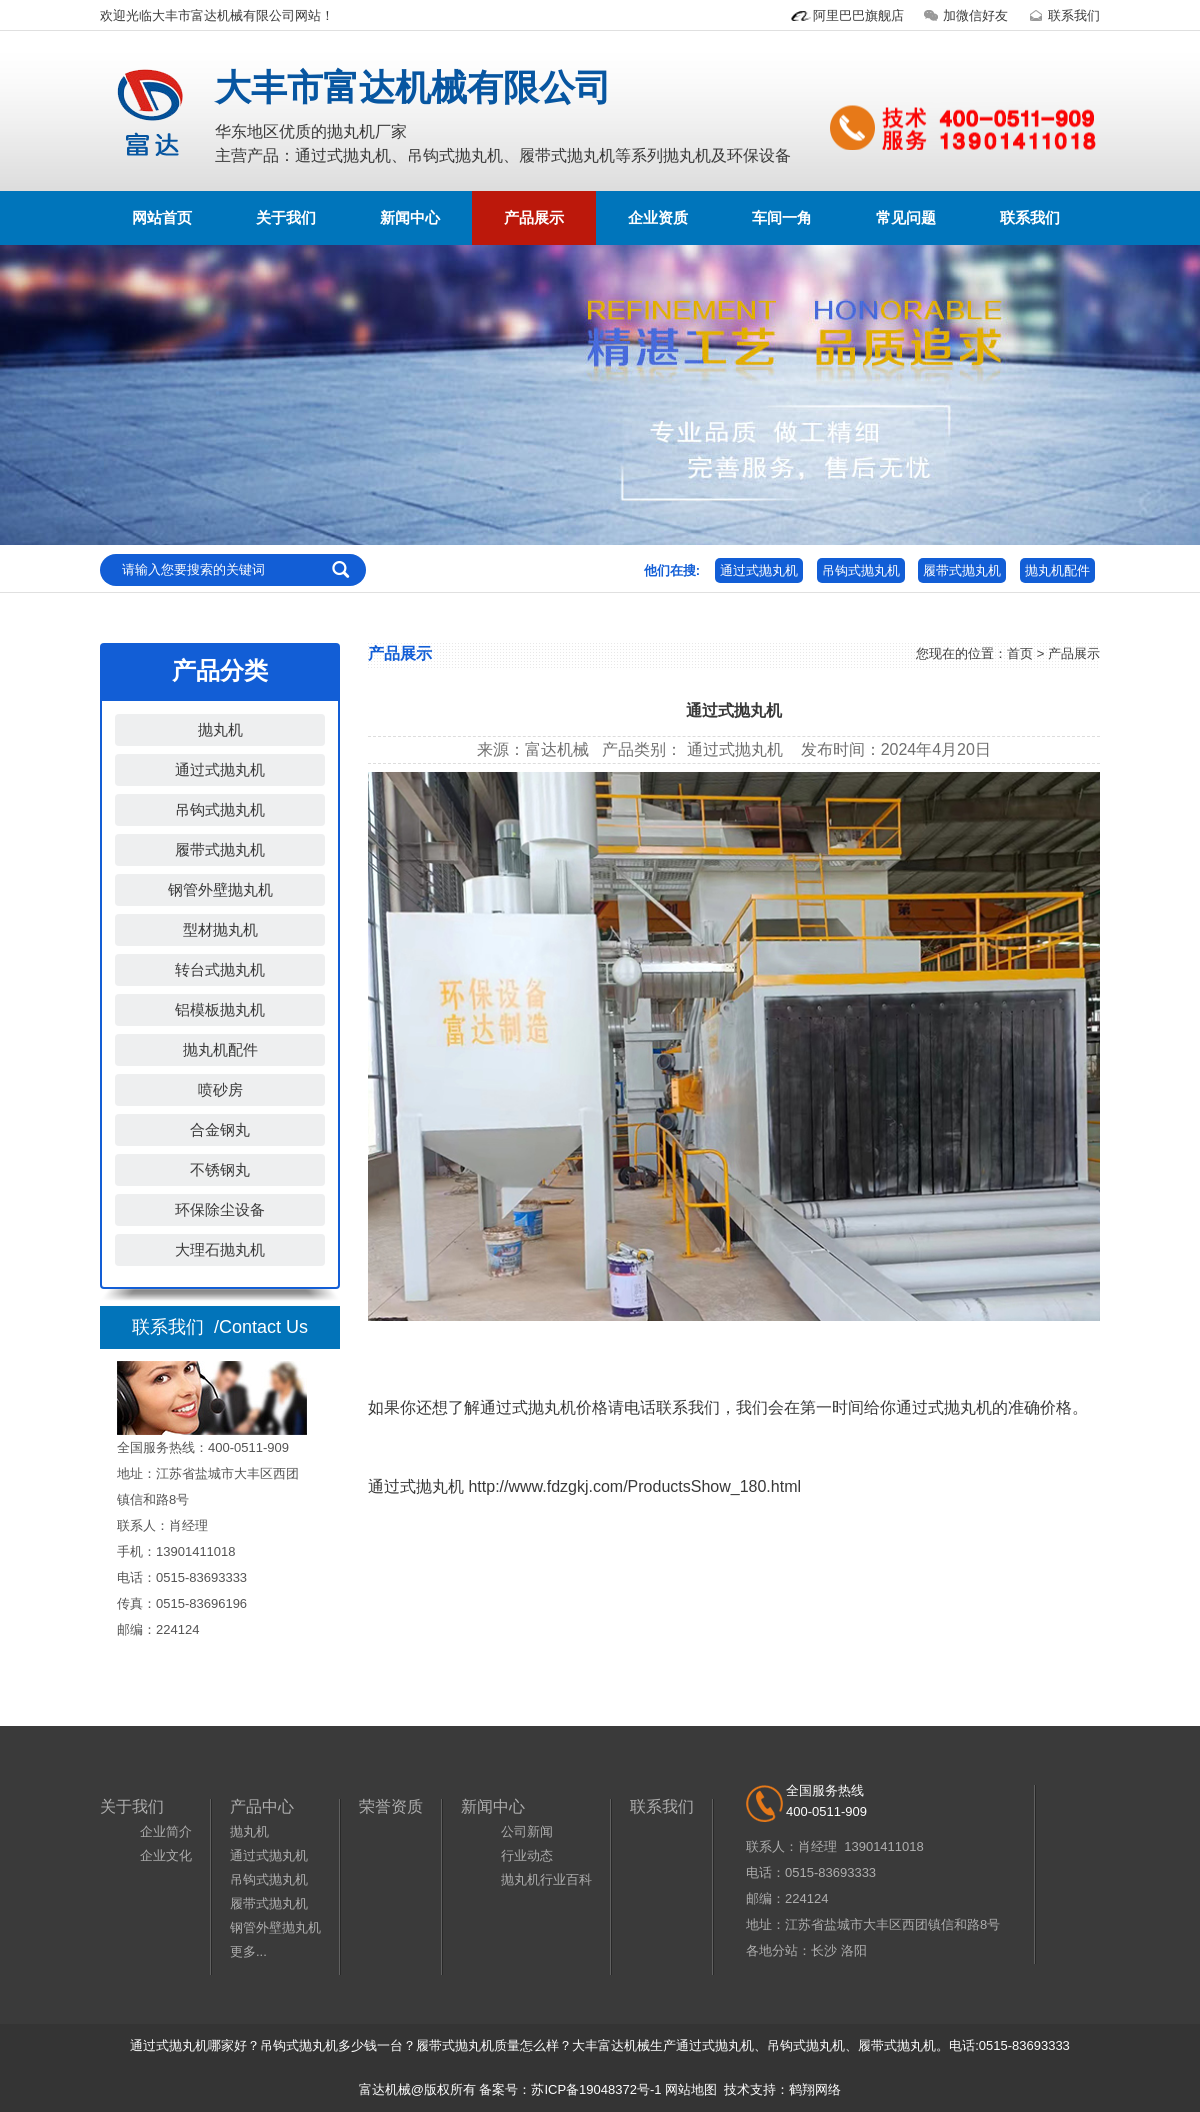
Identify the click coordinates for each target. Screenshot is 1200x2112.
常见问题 (906, 217)
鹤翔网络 (815, 2089)
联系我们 (1062, 15)
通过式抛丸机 (759, 570)
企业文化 (166, 1855)
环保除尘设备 (220, 1209)
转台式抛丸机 (220, 969)
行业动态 (527, 1855)
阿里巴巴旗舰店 (846, 15)
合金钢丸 (220, 1129)
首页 (1020, 653)
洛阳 (854, 1950)
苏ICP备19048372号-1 (596, 2089)
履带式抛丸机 (962, 570)
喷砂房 (220, 1089)
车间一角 (782, 217)
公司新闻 (527, 1831)
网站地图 (691, 2089)
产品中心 (262, 1806)
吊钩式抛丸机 (861, 570)
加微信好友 (963, 15)
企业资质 (658, 217)
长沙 (824, 1950)
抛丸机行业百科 (546, 1879)
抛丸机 (220, 729)
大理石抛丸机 (220, 1249)
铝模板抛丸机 (220, 1009)
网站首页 (162, 217)
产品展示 (534, 217)
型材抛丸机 (220, 929)
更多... (248, 1951)
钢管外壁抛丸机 (220, 889)
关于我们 (286, 217)
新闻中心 (410, 217)
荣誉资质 (391, 1806)
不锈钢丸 (220, 1169)
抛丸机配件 (1057, 570)
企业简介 (166, 1831)
